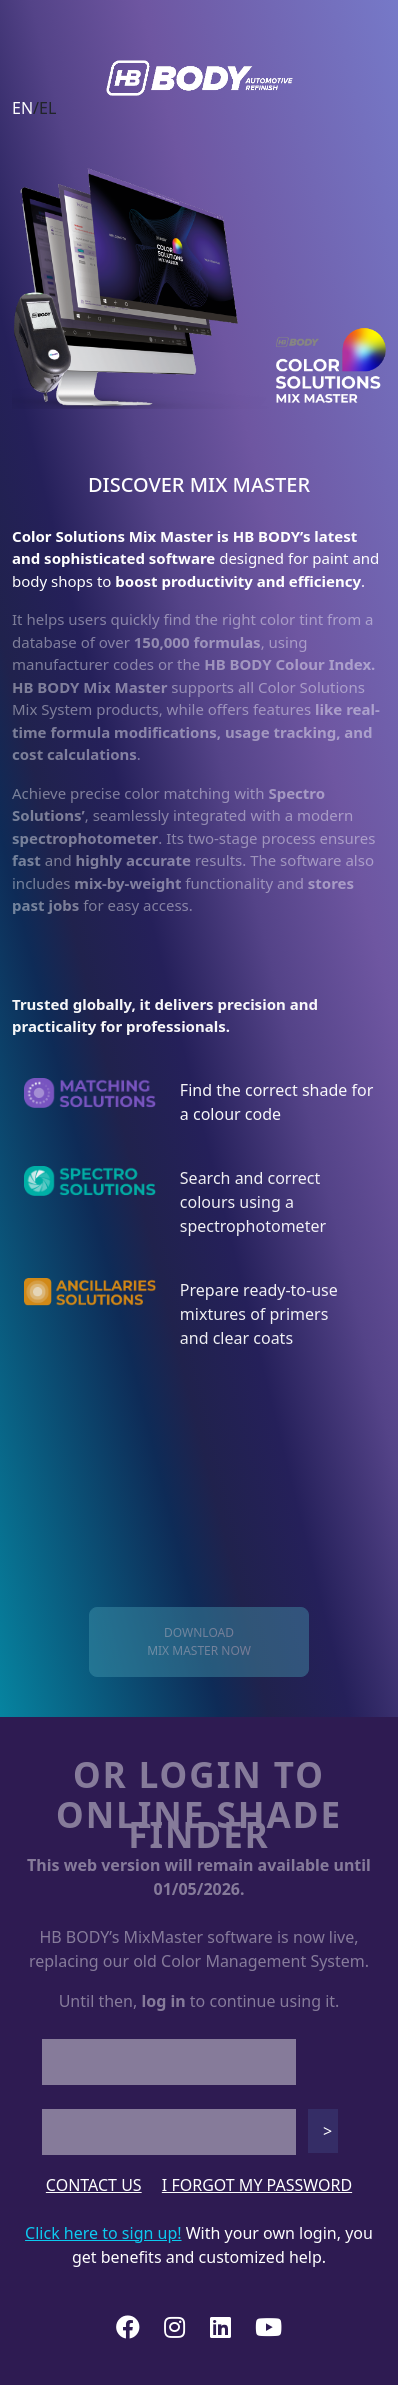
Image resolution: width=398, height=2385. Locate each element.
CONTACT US (94, 2185)
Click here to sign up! (103, 2233)
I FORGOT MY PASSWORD (257, 2185)
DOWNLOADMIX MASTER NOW (199, 1641)
